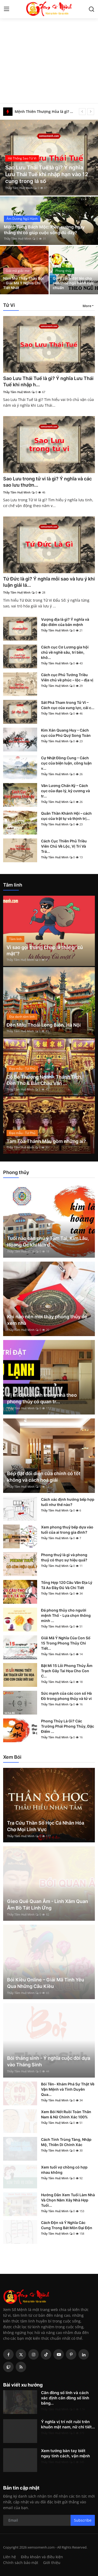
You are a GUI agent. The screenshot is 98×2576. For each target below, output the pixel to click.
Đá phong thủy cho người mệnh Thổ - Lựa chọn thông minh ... (66, 1615)
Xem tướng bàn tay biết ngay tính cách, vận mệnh (65, 2453)
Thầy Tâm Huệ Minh (19, 188)
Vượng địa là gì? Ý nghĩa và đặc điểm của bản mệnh (65, 622)
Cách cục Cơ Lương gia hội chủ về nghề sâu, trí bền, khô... (65, 652)
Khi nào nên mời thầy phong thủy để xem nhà (47, 1320)
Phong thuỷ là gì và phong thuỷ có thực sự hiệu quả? (64, 1557)
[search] (91, 9)
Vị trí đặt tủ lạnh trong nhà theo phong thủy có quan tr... (42, 1398)
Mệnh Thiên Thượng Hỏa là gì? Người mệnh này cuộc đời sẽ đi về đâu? (45, 111)
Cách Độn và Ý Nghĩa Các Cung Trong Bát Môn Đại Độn (66, 2225)
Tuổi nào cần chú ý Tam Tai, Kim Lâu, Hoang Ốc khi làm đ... (48, 1241)
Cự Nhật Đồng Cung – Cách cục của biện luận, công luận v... (66, 763)
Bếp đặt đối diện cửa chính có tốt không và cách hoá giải (43, 1477)
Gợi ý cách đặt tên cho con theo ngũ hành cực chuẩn (73, 283)
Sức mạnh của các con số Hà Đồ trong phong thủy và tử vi (66, 1696)
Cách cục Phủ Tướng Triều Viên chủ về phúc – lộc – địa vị (67, 677)
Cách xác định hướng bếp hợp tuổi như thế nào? (67, 1502)
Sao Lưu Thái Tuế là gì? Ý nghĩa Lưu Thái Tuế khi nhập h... (48, 381)
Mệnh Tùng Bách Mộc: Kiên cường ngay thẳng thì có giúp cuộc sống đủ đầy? (44, 229)
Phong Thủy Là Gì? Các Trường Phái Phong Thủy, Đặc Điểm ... (67, 1726)
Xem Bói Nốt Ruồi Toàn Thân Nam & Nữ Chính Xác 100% (66, 2114)
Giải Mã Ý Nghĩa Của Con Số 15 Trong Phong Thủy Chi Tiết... (65, 1643)
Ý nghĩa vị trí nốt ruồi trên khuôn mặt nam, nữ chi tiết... (68, 2424)
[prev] (82, 111)
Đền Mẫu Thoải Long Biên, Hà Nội (44, 1025)
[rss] (21, 2367)
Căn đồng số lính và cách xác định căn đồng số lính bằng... (65, 2398)
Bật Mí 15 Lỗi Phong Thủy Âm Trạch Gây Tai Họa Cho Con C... (67, 1670)
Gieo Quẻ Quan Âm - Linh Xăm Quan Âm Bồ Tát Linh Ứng (47, 1905)
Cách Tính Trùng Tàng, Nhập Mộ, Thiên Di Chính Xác (66, 2142)
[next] (90, 111)
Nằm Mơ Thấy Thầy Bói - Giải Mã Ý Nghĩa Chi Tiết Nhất (23, 283)
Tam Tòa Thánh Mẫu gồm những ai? (46, 1141)
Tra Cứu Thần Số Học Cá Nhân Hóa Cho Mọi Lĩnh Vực (45, 1826)
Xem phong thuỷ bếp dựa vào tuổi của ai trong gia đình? (67, 1529)
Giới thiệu (51, 2562)
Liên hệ (9, 2556)
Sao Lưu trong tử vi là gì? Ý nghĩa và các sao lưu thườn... (47, 482)
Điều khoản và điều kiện (42, 2556)
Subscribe (82, 2520)
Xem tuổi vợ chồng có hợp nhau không (64, 2170)
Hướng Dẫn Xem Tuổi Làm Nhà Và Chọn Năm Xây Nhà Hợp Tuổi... (68, 2200)
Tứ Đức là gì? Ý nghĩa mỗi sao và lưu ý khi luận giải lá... (49, 582)
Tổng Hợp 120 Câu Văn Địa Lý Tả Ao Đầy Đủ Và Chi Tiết (66, 1585)
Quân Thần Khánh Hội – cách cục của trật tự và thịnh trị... (66, 816)
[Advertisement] (49, 52)
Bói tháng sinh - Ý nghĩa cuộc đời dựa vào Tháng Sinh (48, 2061)
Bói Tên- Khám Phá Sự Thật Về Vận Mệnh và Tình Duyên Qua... (67, 2089)
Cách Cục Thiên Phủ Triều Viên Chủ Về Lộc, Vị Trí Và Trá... (64, 846)
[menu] (6, 9)
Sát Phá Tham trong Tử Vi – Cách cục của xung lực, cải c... (67, 705)
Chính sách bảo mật (20, 2562)
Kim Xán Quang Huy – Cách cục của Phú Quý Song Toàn (66, 733)
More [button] (87, 305)
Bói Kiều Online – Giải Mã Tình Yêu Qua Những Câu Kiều (45, 1983)
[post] (49, 158)
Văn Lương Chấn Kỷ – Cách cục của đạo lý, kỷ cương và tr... (65, 790)
